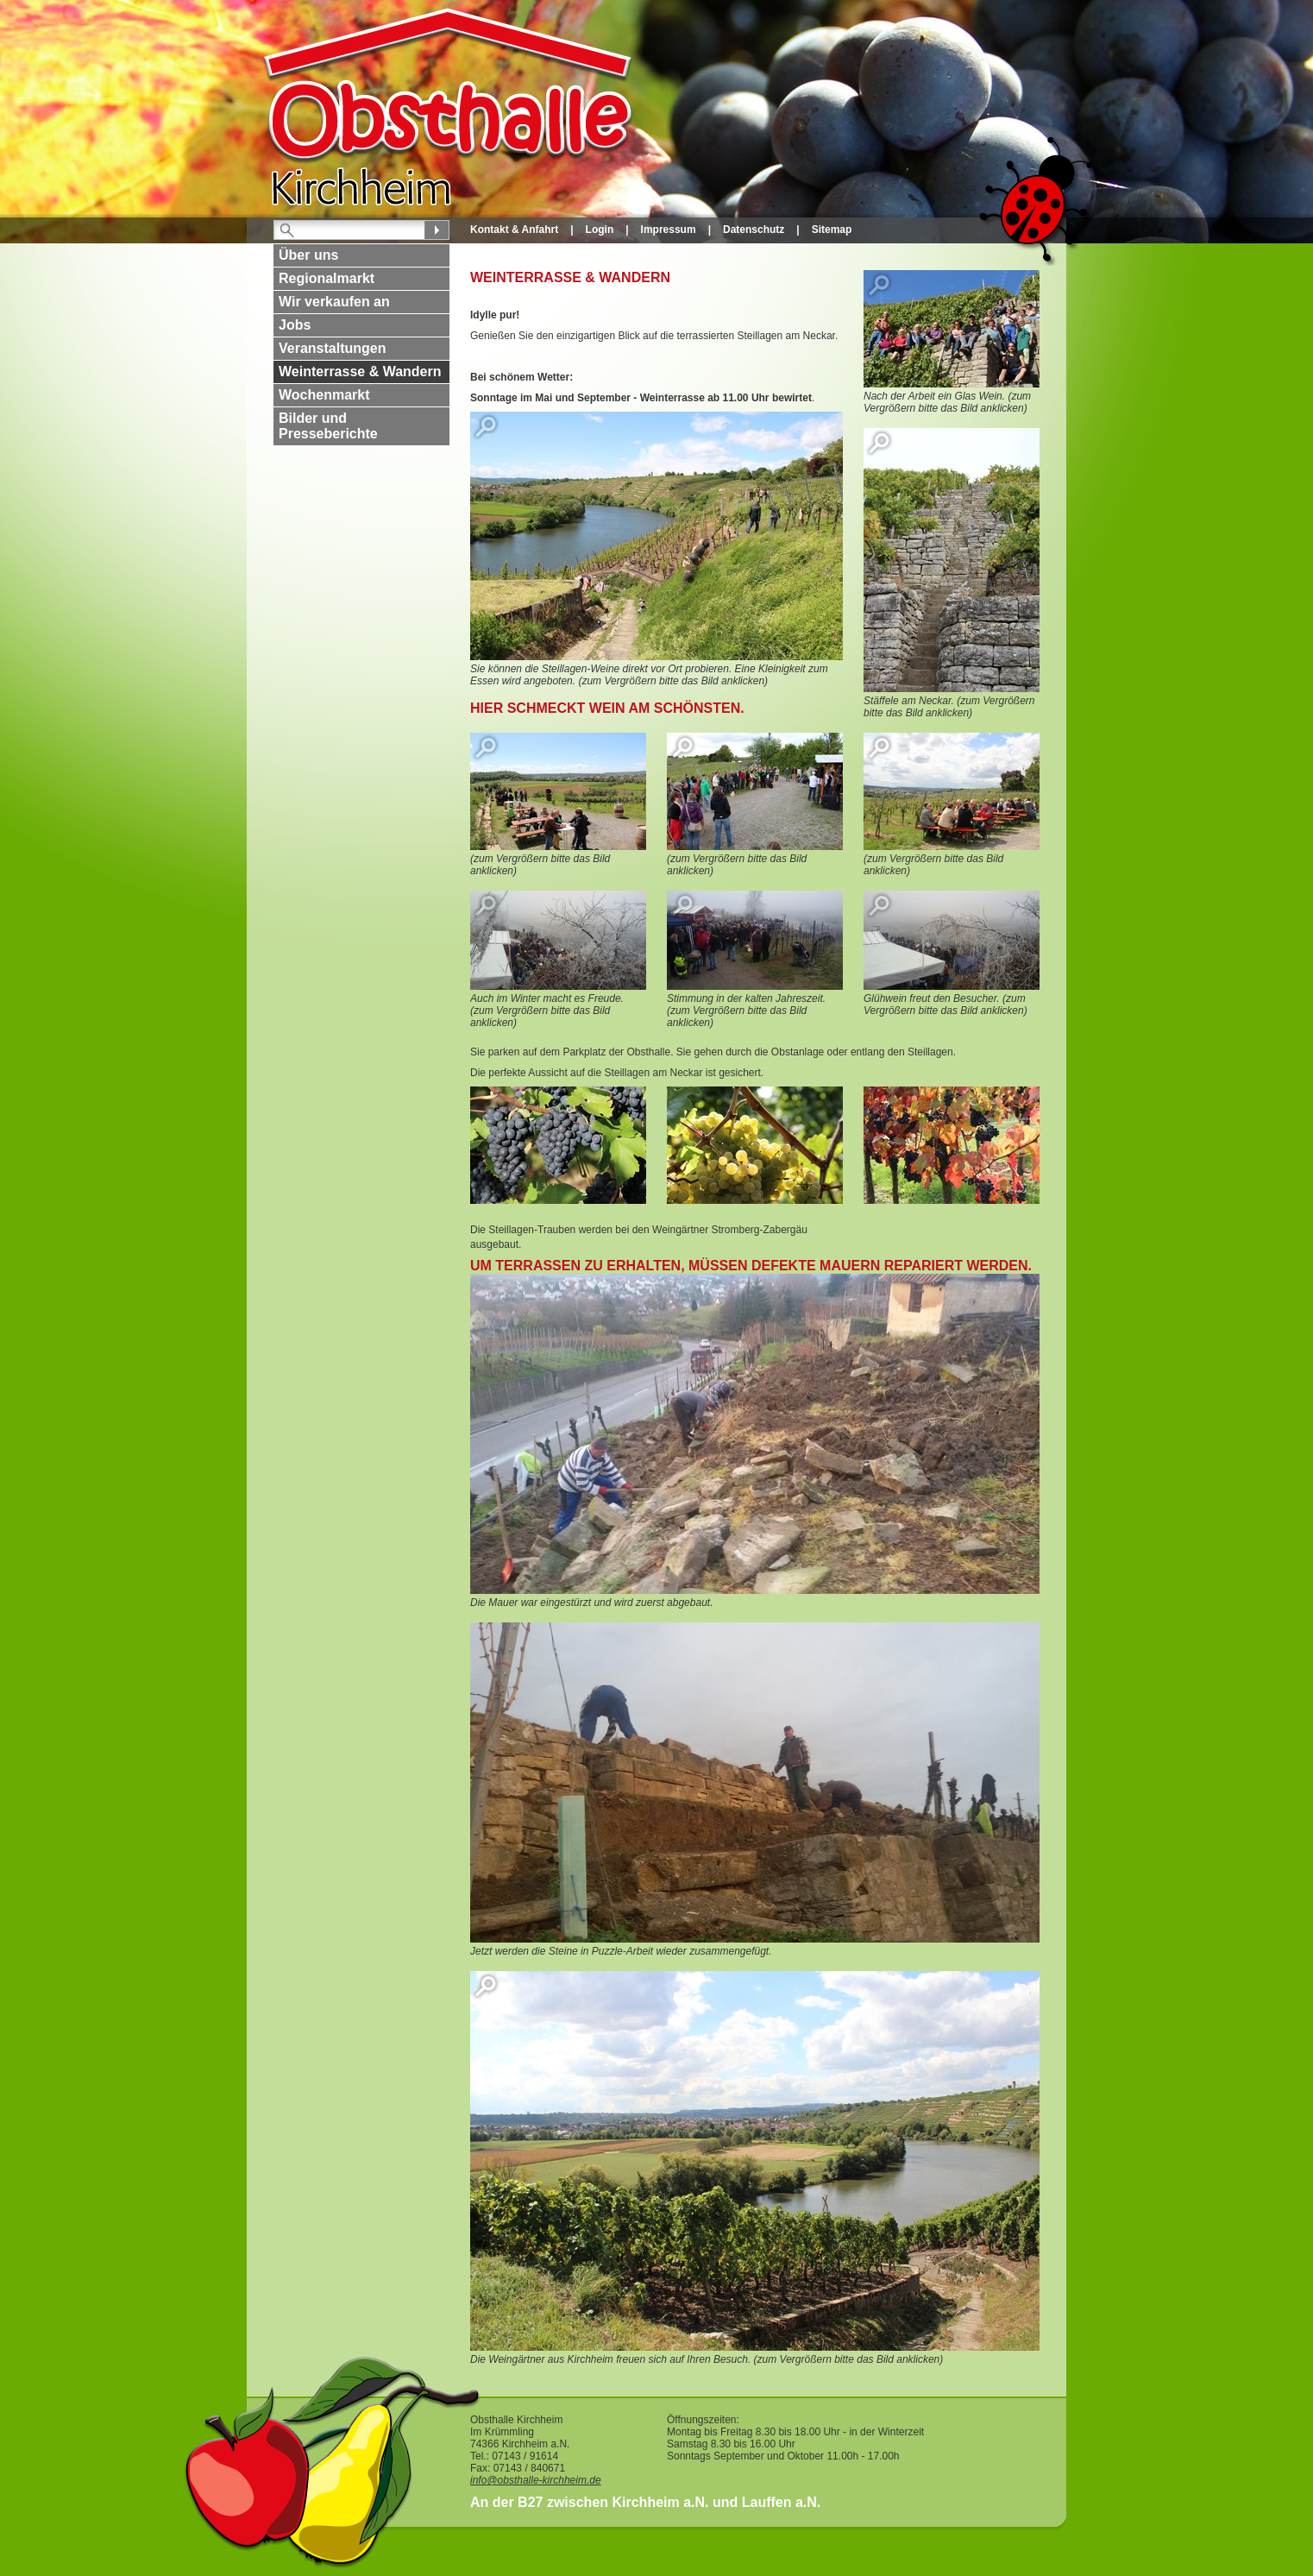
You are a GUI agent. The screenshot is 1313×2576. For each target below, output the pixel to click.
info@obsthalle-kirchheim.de (535, 2480)
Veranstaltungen (332, 348)
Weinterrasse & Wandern (360, 371)
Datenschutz (753, 230)
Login (600, 230)
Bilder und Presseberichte (328, 426)
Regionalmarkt (326, 278)
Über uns (308, 255)
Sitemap (832, 230)
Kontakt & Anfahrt (514, 230)
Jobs (295, 325)
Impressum (668, 230)
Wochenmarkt (324, 394)
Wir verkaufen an (334, 301)
